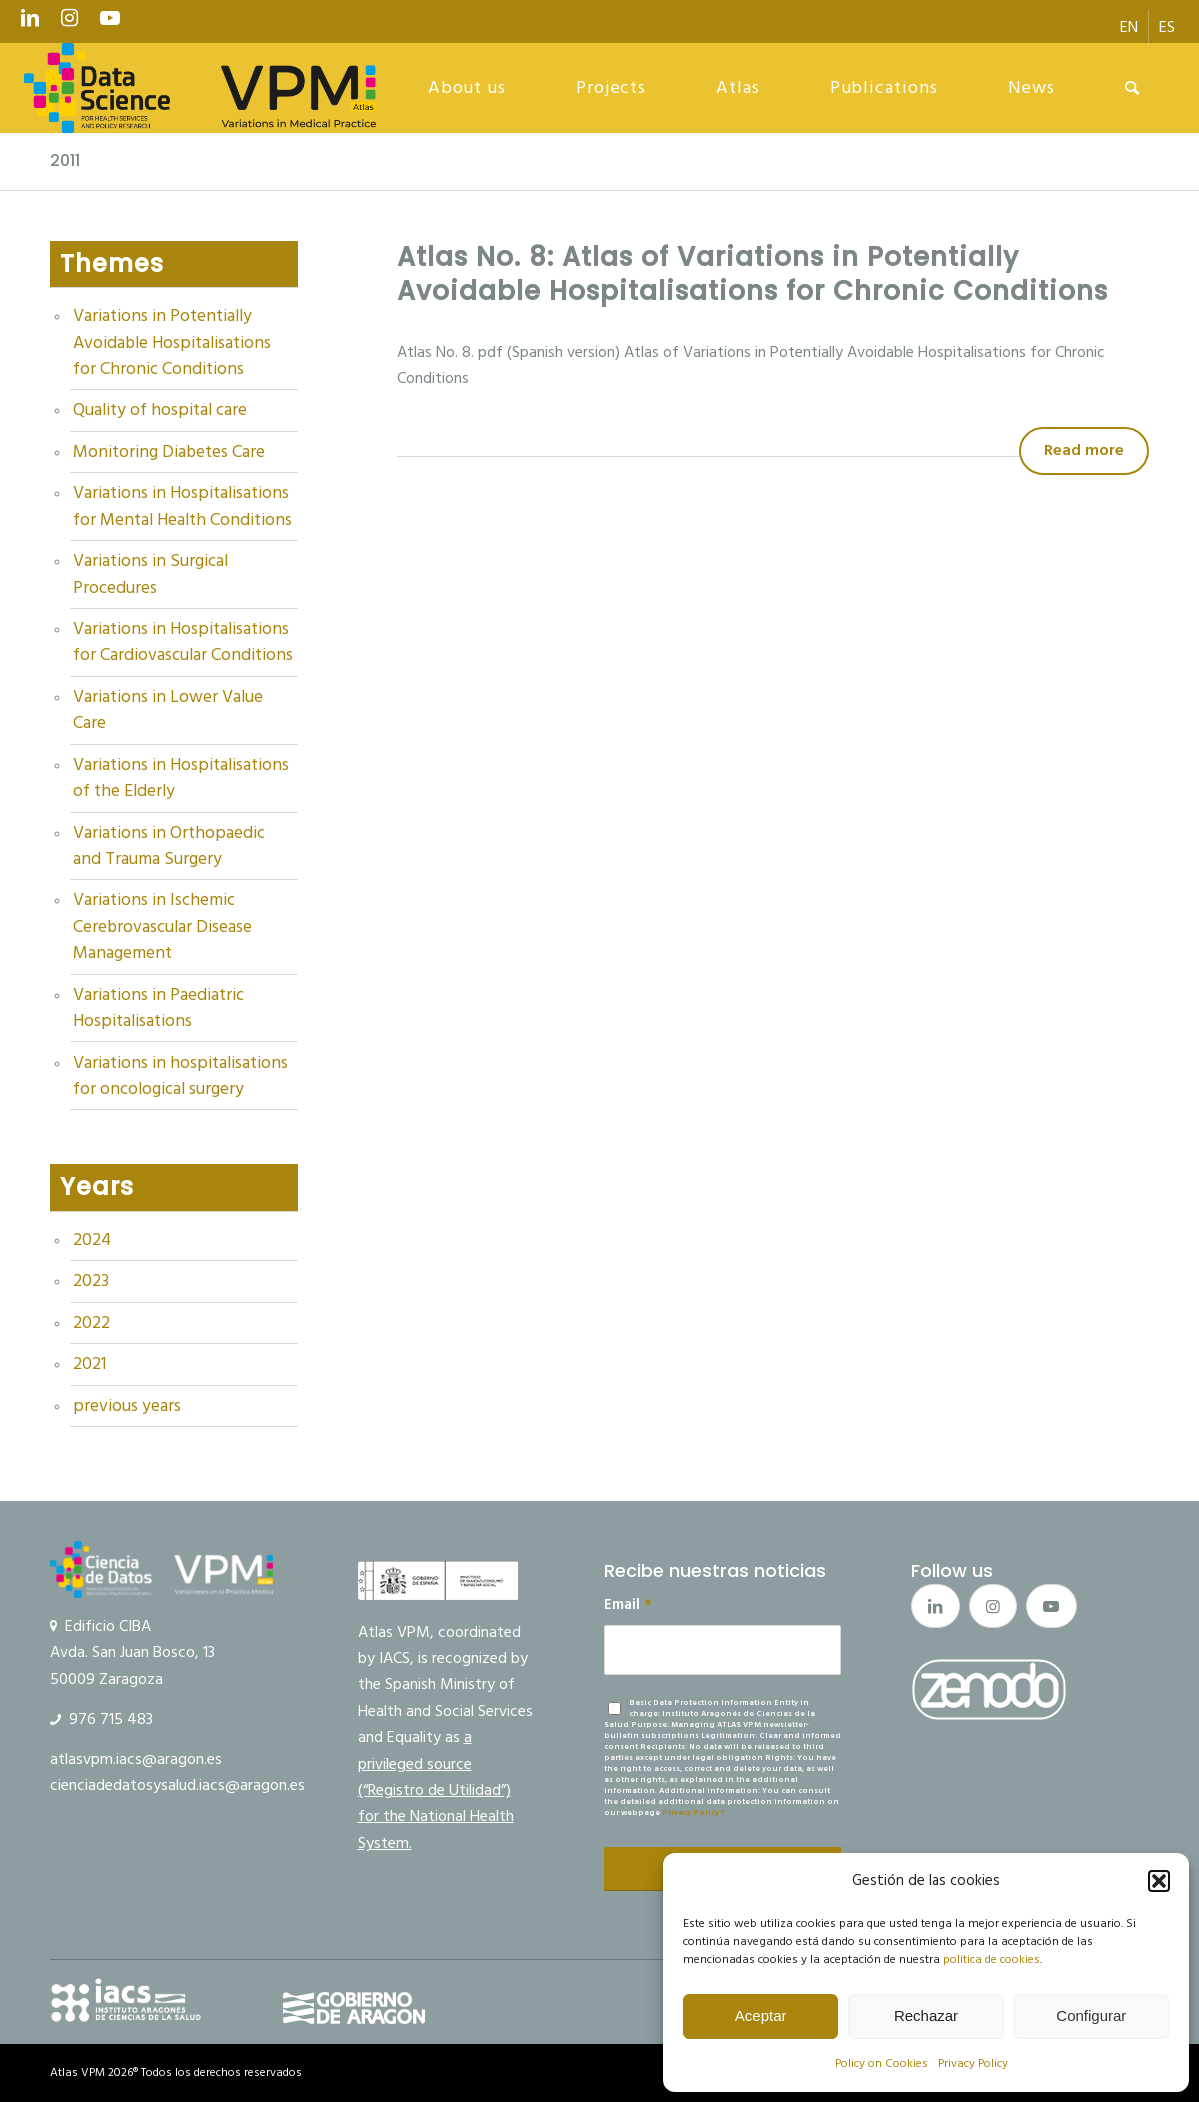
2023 (91, 1281)
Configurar (1091, 2015)
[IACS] (126, 2000)
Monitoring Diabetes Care (169, 452)
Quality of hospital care (160, 410)
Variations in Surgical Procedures (150, 574)
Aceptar (761, 2015)
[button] (1159, 1881)
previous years (127, 1406)
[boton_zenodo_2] (989, 1689)
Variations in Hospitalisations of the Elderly (181, 778)
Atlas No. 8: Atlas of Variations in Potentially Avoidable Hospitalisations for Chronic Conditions (752, 274)
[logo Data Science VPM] (200, 88)
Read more (1084, 450)
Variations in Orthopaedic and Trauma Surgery (169, 846)
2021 (89, 1364)
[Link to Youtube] (110, 23)
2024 (92, 1240)
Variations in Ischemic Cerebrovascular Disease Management (162, 926)
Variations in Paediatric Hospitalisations (158, 1008)
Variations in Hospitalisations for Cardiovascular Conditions (183, 642)
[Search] (1132, 88)
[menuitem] (1129, 27)
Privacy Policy (973, 2063)
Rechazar (926, 2015)
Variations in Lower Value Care (168, 710)
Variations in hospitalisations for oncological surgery (180, 1076)
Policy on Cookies (881, 2063)
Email (628, 1605)
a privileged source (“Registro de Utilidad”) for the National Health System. (436, 1790)
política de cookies (991, 1959)
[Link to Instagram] (70, 23)
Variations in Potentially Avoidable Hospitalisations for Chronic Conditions (172, 342)
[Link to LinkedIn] (30, 23)
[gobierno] (354, 2008)
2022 (91, 1323)
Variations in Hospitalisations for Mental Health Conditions (182, 506)
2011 (65, 160)
